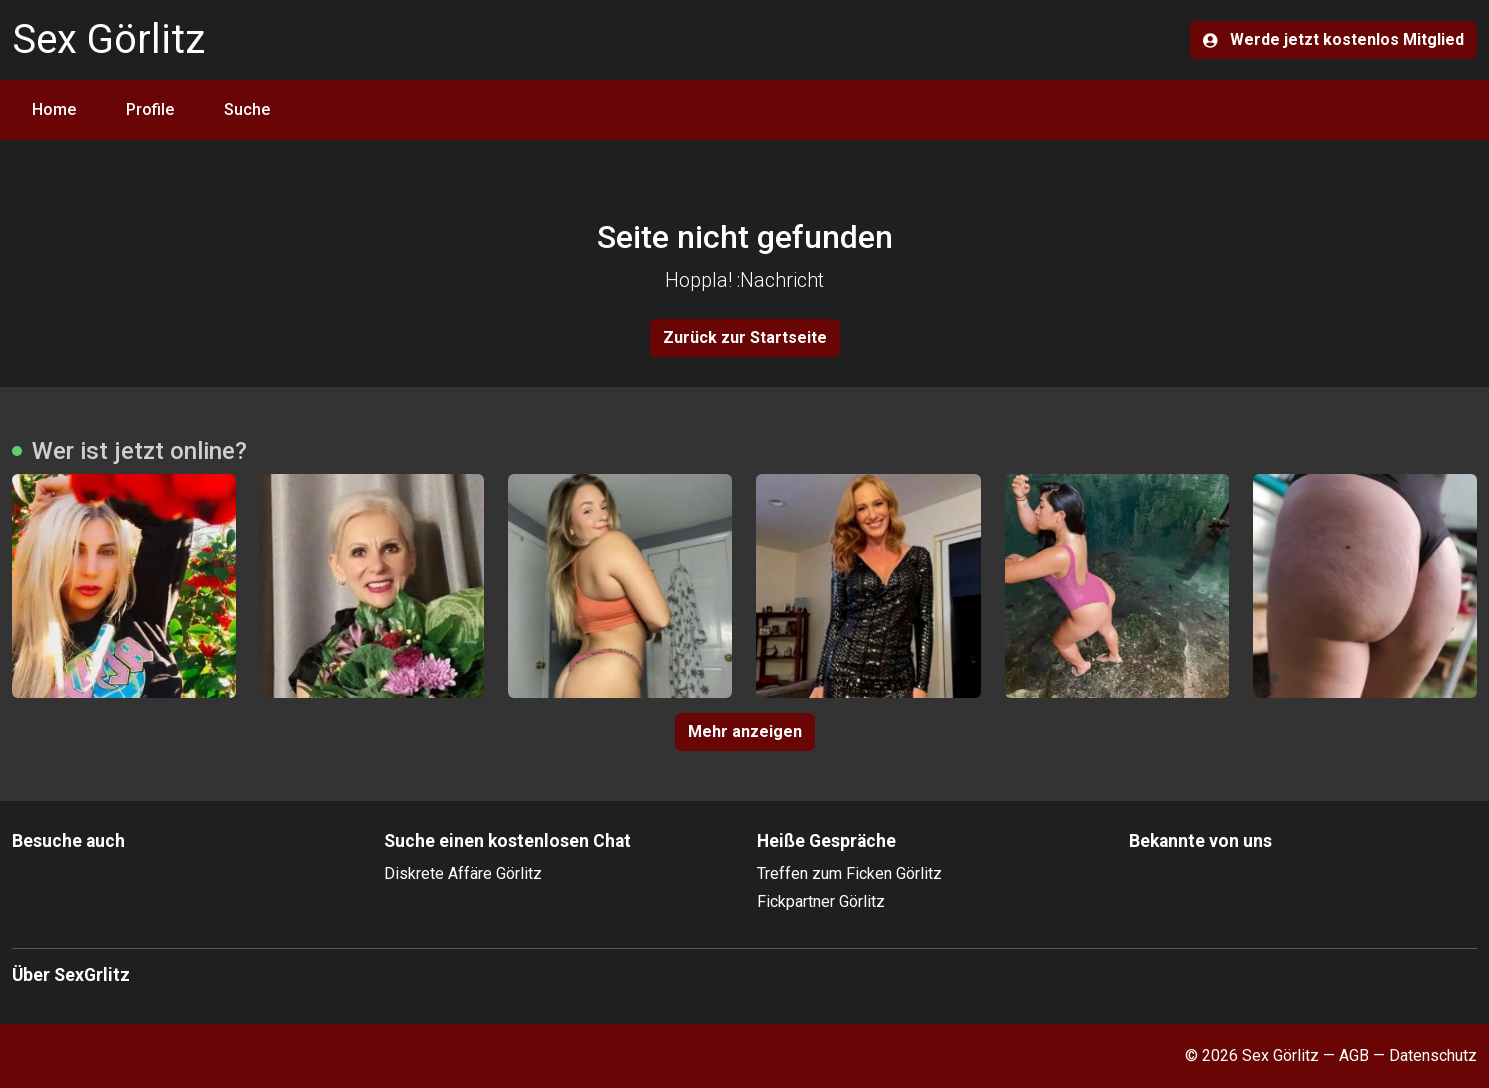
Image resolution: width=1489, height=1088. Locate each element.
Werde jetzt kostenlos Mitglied (1333, 39)
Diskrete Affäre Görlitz (463, 873)
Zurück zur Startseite (745, 337)
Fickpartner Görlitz (821, 901)
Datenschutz (1433, 1055)
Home (54, 109)
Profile (150, 109)
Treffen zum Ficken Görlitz (849, 873)
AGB (1354, 1055)
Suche (247, 109)
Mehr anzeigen (745, 731)
